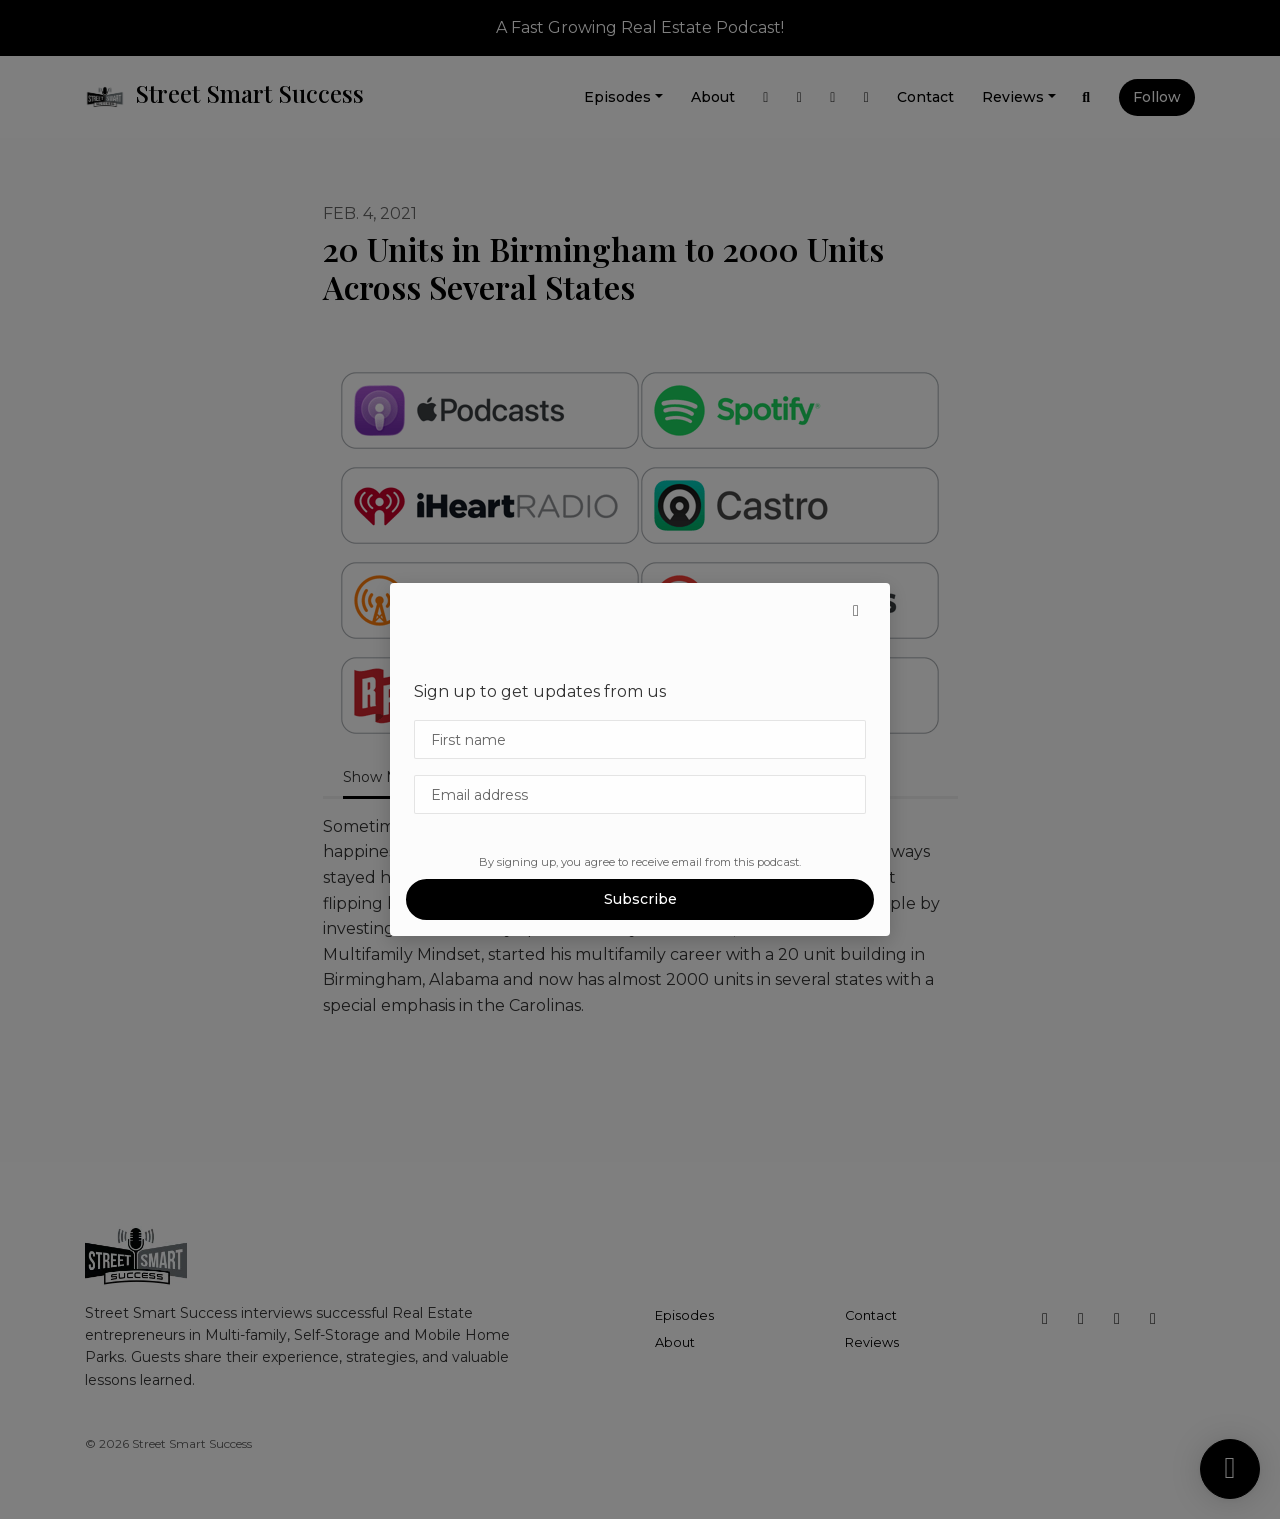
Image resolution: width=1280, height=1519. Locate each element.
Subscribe (640, 899)
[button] (856, 611)
